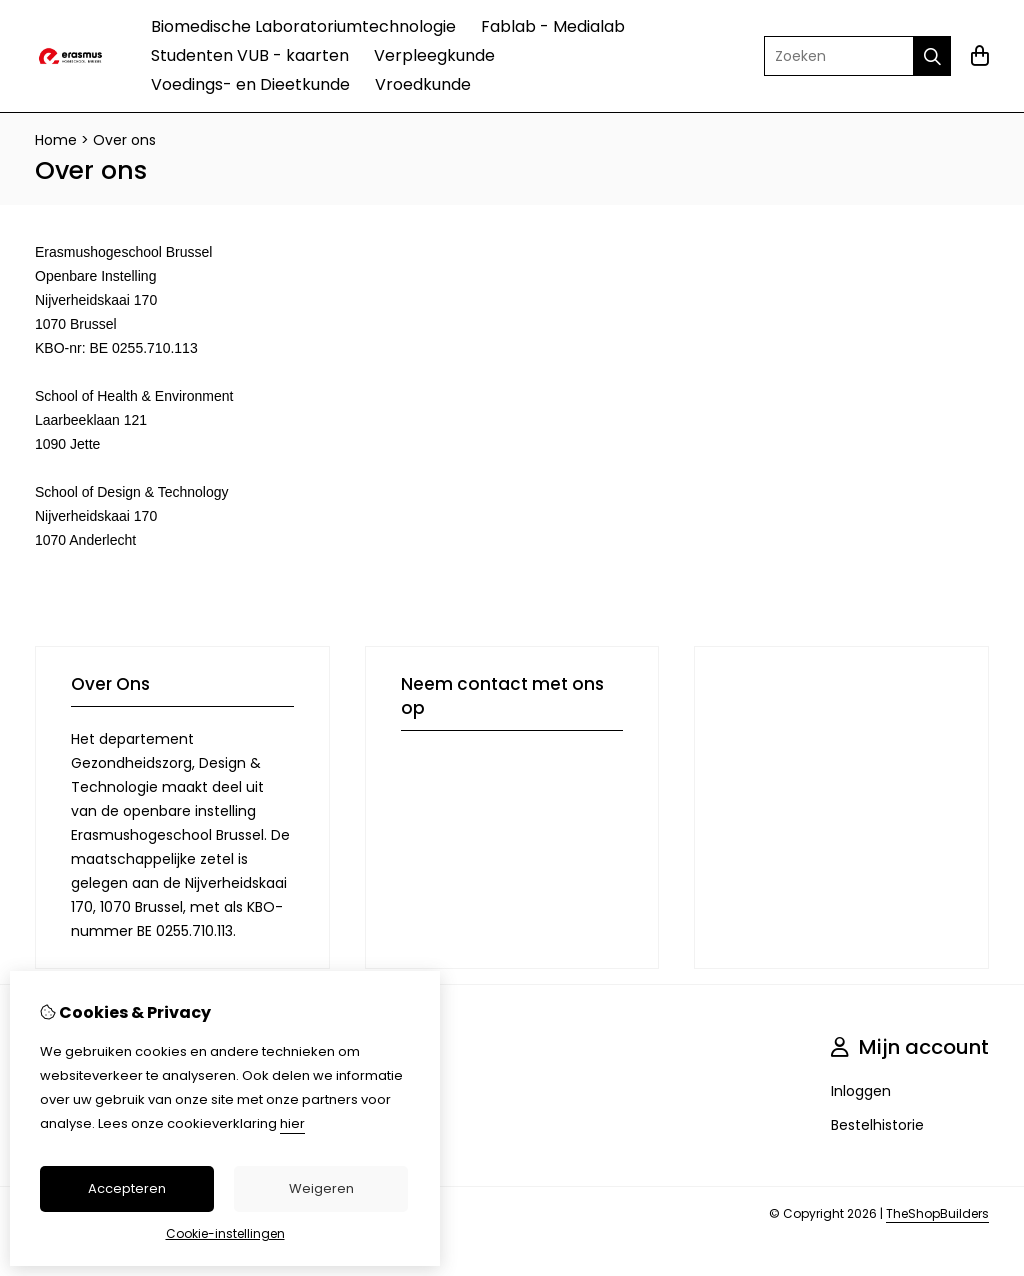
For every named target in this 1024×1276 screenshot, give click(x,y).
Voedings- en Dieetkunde (250, 84)
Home (56, 140)
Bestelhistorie (877, 1125)
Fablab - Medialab (553, 26)
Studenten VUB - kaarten (250, 55)
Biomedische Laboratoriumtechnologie (303, 26)
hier (292, 1123)
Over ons (124, 140)
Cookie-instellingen (225, 1233)
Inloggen (861, 1091)
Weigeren (321, 1188)
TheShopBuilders (937, 1213)
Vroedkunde (423, 84)
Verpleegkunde (434, 55)
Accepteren (127, 1188)
